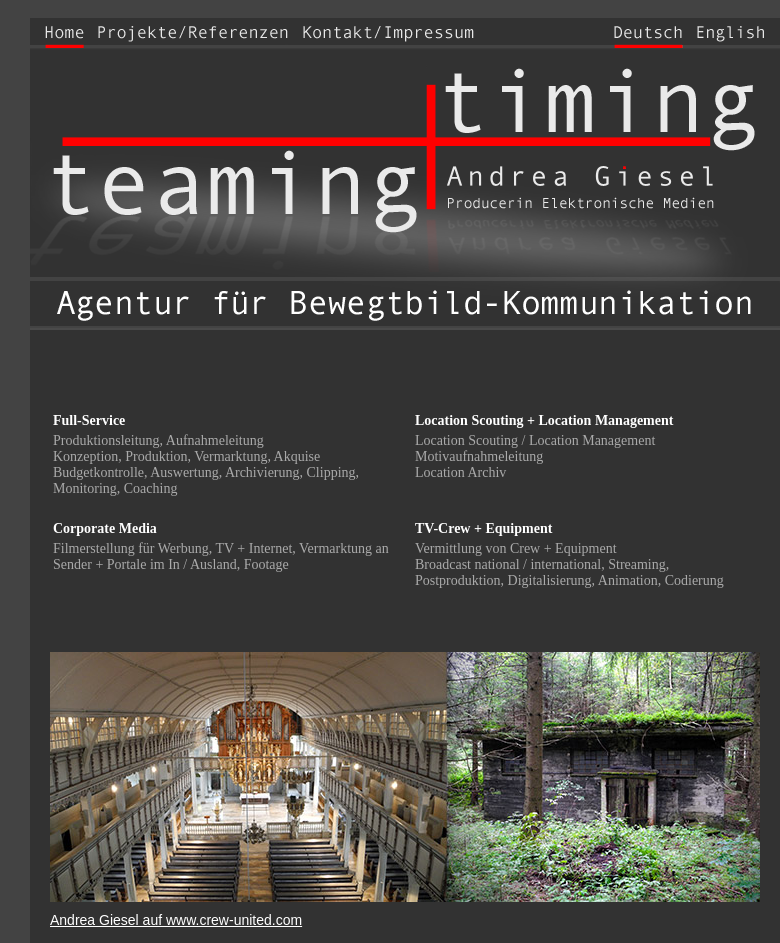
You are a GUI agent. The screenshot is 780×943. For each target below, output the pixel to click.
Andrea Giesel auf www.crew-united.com (176, 920)
